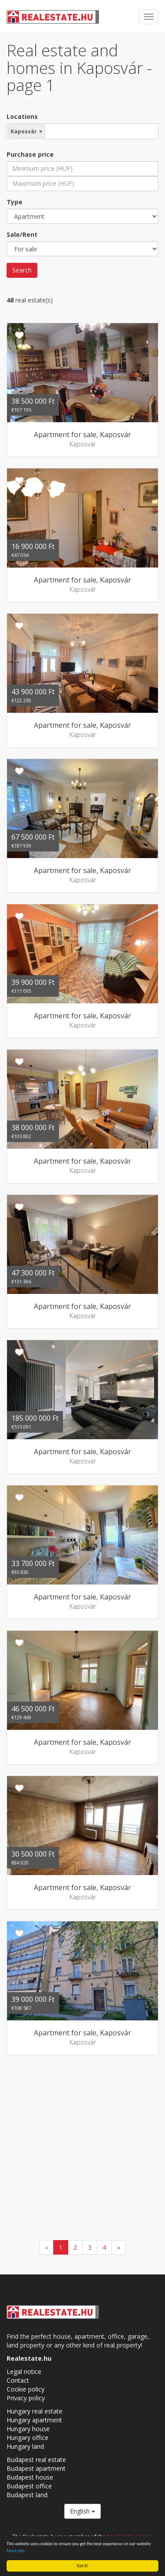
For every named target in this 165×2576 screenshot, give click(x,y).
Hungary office (27, 2437)
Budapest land (27, 2495)
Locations (22, 116)
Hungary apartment (34, 2420)
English (82, 2511)
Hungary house (28, 2429)
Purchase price (30, 154)
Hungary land (25, 2446)
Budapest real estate (36, 2459)
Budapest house (30, 2477)
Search (22, 270)
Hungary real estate (34, 2411)
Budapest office (29, 2486)
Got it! (82, 2566)
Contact (18, 2380)
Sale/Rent (22, 234)
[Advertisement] (82, 2148)
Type (14, 202)
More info (16, 2551)
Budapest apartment (36, 2468)
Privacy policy (26, 2398)
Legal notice (24, 2371)
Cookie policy (25, 2389)
